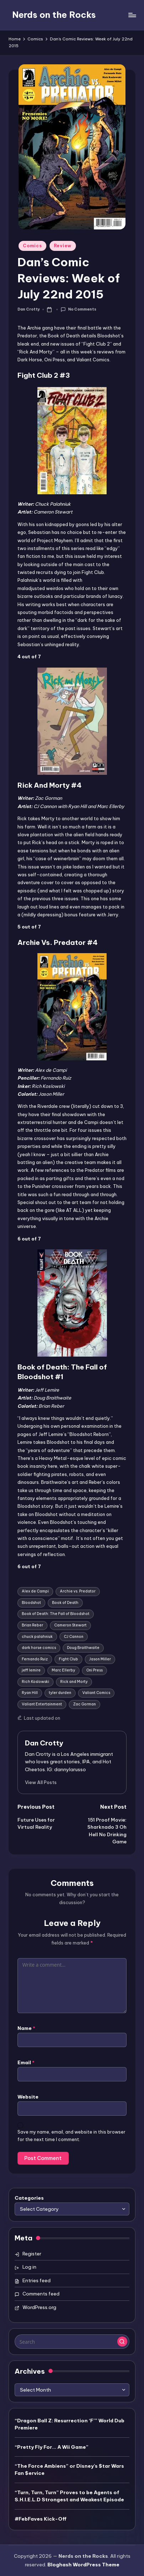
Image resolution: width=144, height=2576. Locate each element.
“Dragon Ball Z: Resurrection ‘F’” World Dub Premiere (69, 2424)
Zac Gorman (84, 1704)
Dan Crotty (44, 1743)
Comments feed (41, 2293)
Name (26, 2028)
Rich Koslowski (35, 1681)
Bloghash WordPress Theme (83, 2564)
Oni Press (94, 1670)
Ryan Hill (30, 1692)
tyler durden (60, 1692)
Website (27, 2097)
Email (26, 2062)
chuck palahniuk (37, 1636)
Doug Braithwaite (83, 1647)
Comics (32, 245)
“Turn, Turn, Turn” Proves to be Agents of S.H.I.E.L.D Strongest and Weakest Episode (69, 2496)
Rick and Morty (74, 1681)
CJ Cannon (73, 1636)
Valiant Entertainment (42, 1704)
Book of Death (65, 1602)
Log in (29, 2267)
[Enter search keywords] (72, 2341)
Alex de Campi (35, 1591)
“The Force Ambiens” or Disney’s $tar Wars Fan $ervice (69, 2469)
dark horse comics (39, 1647)
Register (31, 2253)
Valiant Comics (96, 1692)
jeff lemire (31, 1670)
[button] (41, 1782)
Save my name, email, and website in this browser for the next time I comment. (71, 2135)
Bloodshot (31, 1602)
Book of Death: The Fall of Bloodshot (55, 1613)
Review (63, 245)
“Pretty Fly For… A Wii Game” (51, 2447)
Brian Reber (32, 1625)
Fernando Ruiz (35, 1659)
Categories (29, 2198)
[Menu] (131, 15)
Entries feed (36, 2280)
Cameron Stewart (70, 1625)
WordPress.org (39, 2307)
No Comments (78, 309)
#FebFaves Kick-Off (41, 2519)
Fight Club (68, 1659)
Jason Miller (100, 1659)
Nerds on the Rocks (54, 14)
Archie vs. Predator (78, 1591)
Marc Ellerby (63, 1670)
